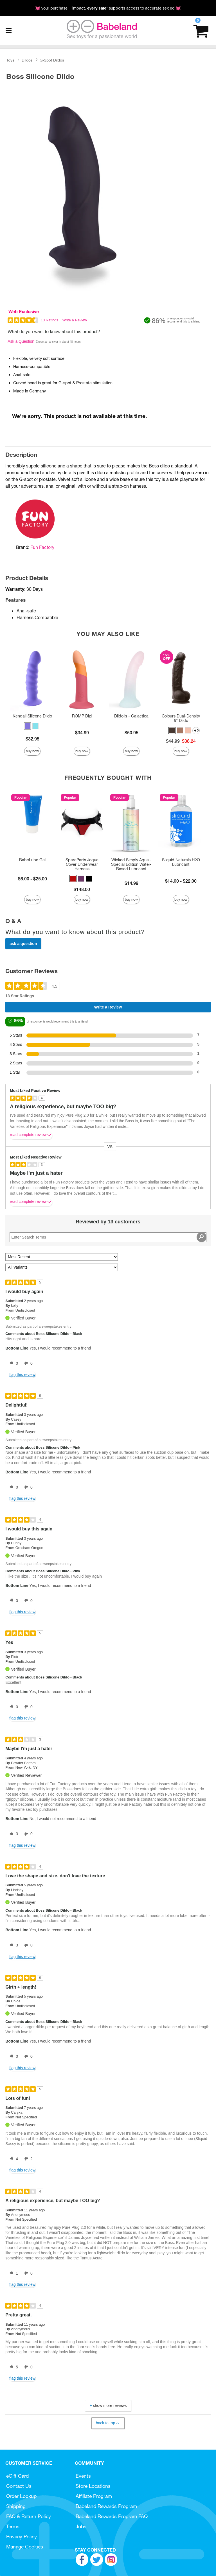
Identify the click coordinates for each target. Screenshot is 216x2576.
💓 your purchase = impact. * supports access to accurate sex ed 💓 (108, 8)
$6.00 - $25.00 (32, 879)
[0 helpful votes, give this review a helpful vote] (12, 1363)
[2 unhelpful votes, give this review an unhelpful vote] (27, 2158)
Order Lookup (21, 2496)
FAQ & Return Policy (28, 2516)
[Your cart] (201, 30)
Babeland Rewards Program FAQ (112, 2516)
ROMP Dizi (82, 716)
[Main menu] (8, 30)
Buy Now (32, 751)
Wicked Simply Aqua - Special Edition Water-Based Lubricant (131, 864)
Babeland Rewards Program (106, 2506)
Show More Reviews (107, 2405)
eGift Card (17, 2476)
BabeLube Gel (32, 859)
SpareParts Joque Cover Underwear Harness (82, 864)
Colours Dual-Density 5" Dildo (181, 718)
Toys (10, 60)
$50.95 (131, 732)
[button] (27, 726)
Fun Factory (42, 547)
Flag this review (22, 1374)
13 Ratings (49, 320)
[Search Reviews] (108, 1237)
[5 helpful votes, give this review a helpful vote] (12, 2367)
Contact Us (19, 2486)
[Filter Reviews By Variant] (61, 1267)
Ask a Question (21, 341)
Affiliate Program (94, 2496)
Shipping (16, 2506)
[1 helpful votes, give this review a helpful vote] (12, 2273)
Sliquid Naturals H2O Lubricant (181, 862)
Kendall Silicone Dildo (32, 716)
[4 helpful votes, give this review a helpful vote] (12, 2158)
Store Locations (93, 2486)
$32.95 (32, 739)
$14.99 (131, 883)
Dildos (27, 60)
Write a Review (74, 320)
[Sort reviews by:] (61, 1257)
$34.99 (82, 732)
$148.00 (82, 889)
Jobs (81, 2526)
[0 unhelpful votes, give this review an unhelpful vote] (27, 1363)
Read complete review (31, 1135)
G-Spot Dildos (52, 60)
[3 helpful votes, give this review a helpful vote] (12, 1834)
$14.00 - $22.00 (181, 881)
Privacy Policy (21, 2536)
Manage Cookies (24, 2547)
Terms (12, 2526)
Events (83, 2476)
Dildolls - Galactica (131, 716)
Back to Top (108, 2423)
